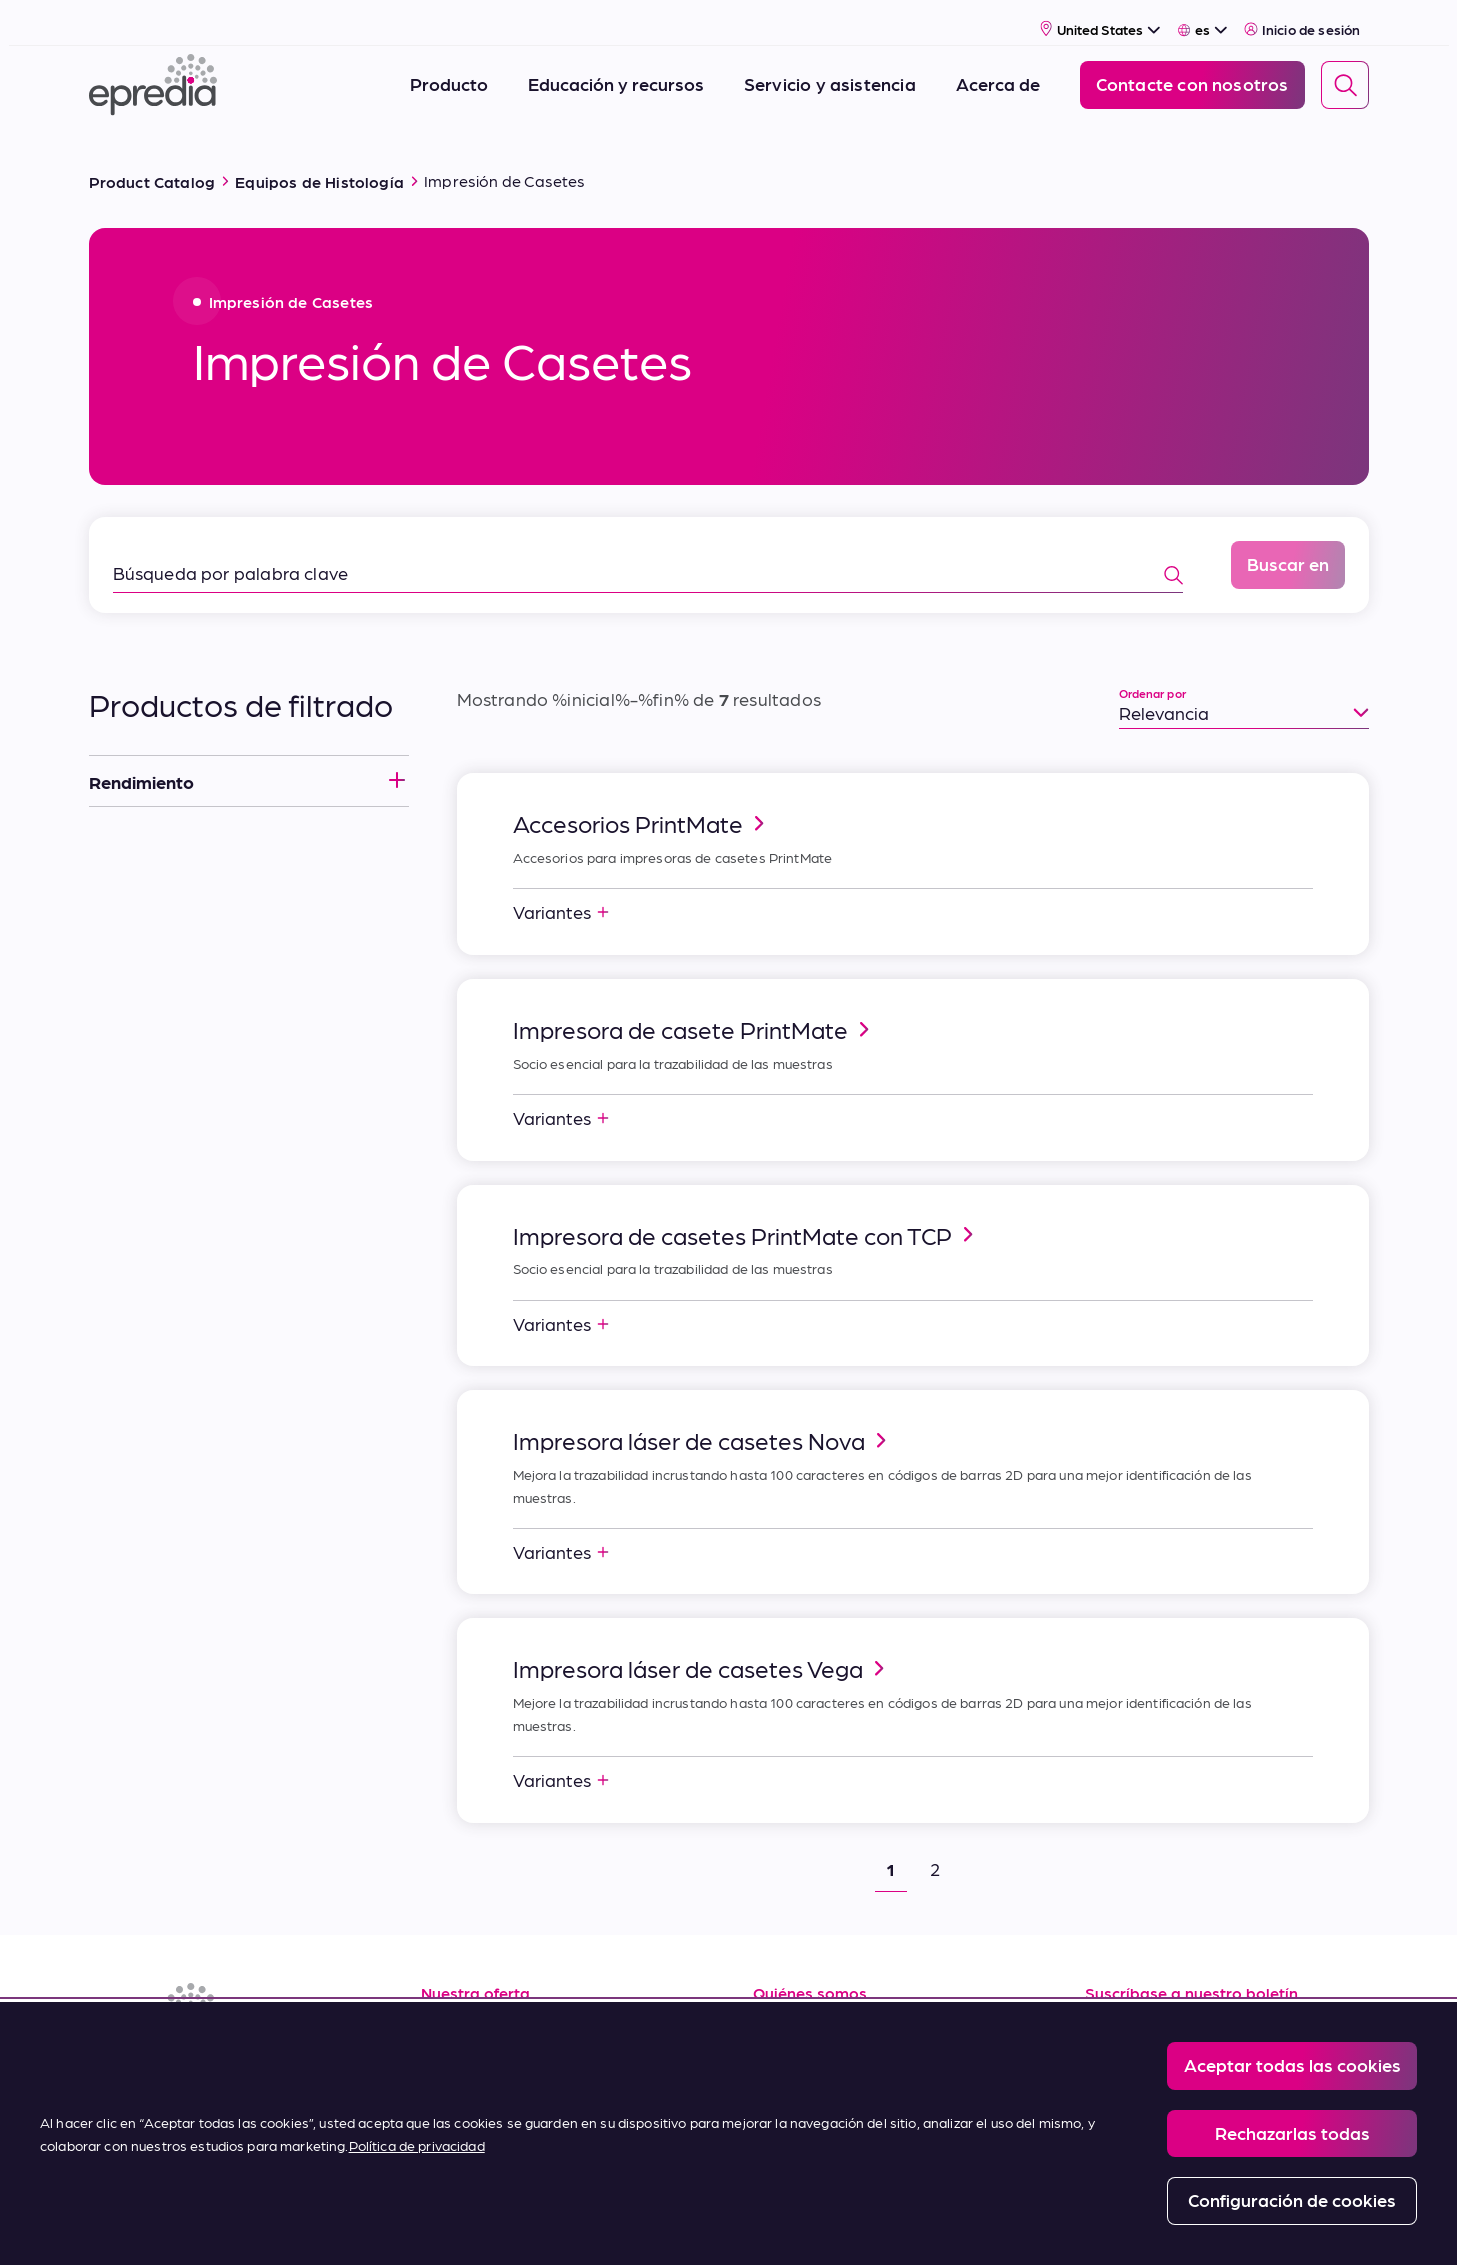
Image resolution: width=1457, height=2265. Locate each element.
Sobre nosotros (817, 2007)
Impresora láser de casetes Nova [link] (703, 1416)
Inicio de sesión (1302, 17)
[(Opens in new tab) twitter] (253, 2064)
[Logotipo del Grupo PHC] (122, 2227)
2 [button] (935, 1844)
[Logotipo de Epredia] (153, 72)
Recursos (458, 2007)
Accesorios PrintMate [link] (642, 799)
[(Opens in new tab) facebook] (157, 2064)
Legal (458, 2226)
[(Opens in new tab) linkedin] (109, 2064)
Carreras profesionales (847, 2052)
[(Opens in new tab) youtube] (205, 2064)
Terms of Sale (476, 2096)
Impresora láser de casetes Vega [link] (702, 1644)
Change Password (948, 2226)
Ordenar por (1152, 669)
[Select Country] (1100, 16)
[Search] (1345, 73)
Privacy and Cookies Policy (585, 2226)
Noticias (787, 2096)
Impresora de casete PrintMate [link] (694, 1005)
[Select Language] (1202, 17)
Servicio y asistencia (504, 2052)
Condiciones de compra (519, 2141)
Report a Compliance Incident (778, 2226)
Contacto (792, 2141)
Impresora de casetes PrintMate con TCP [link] (746, 1211)
